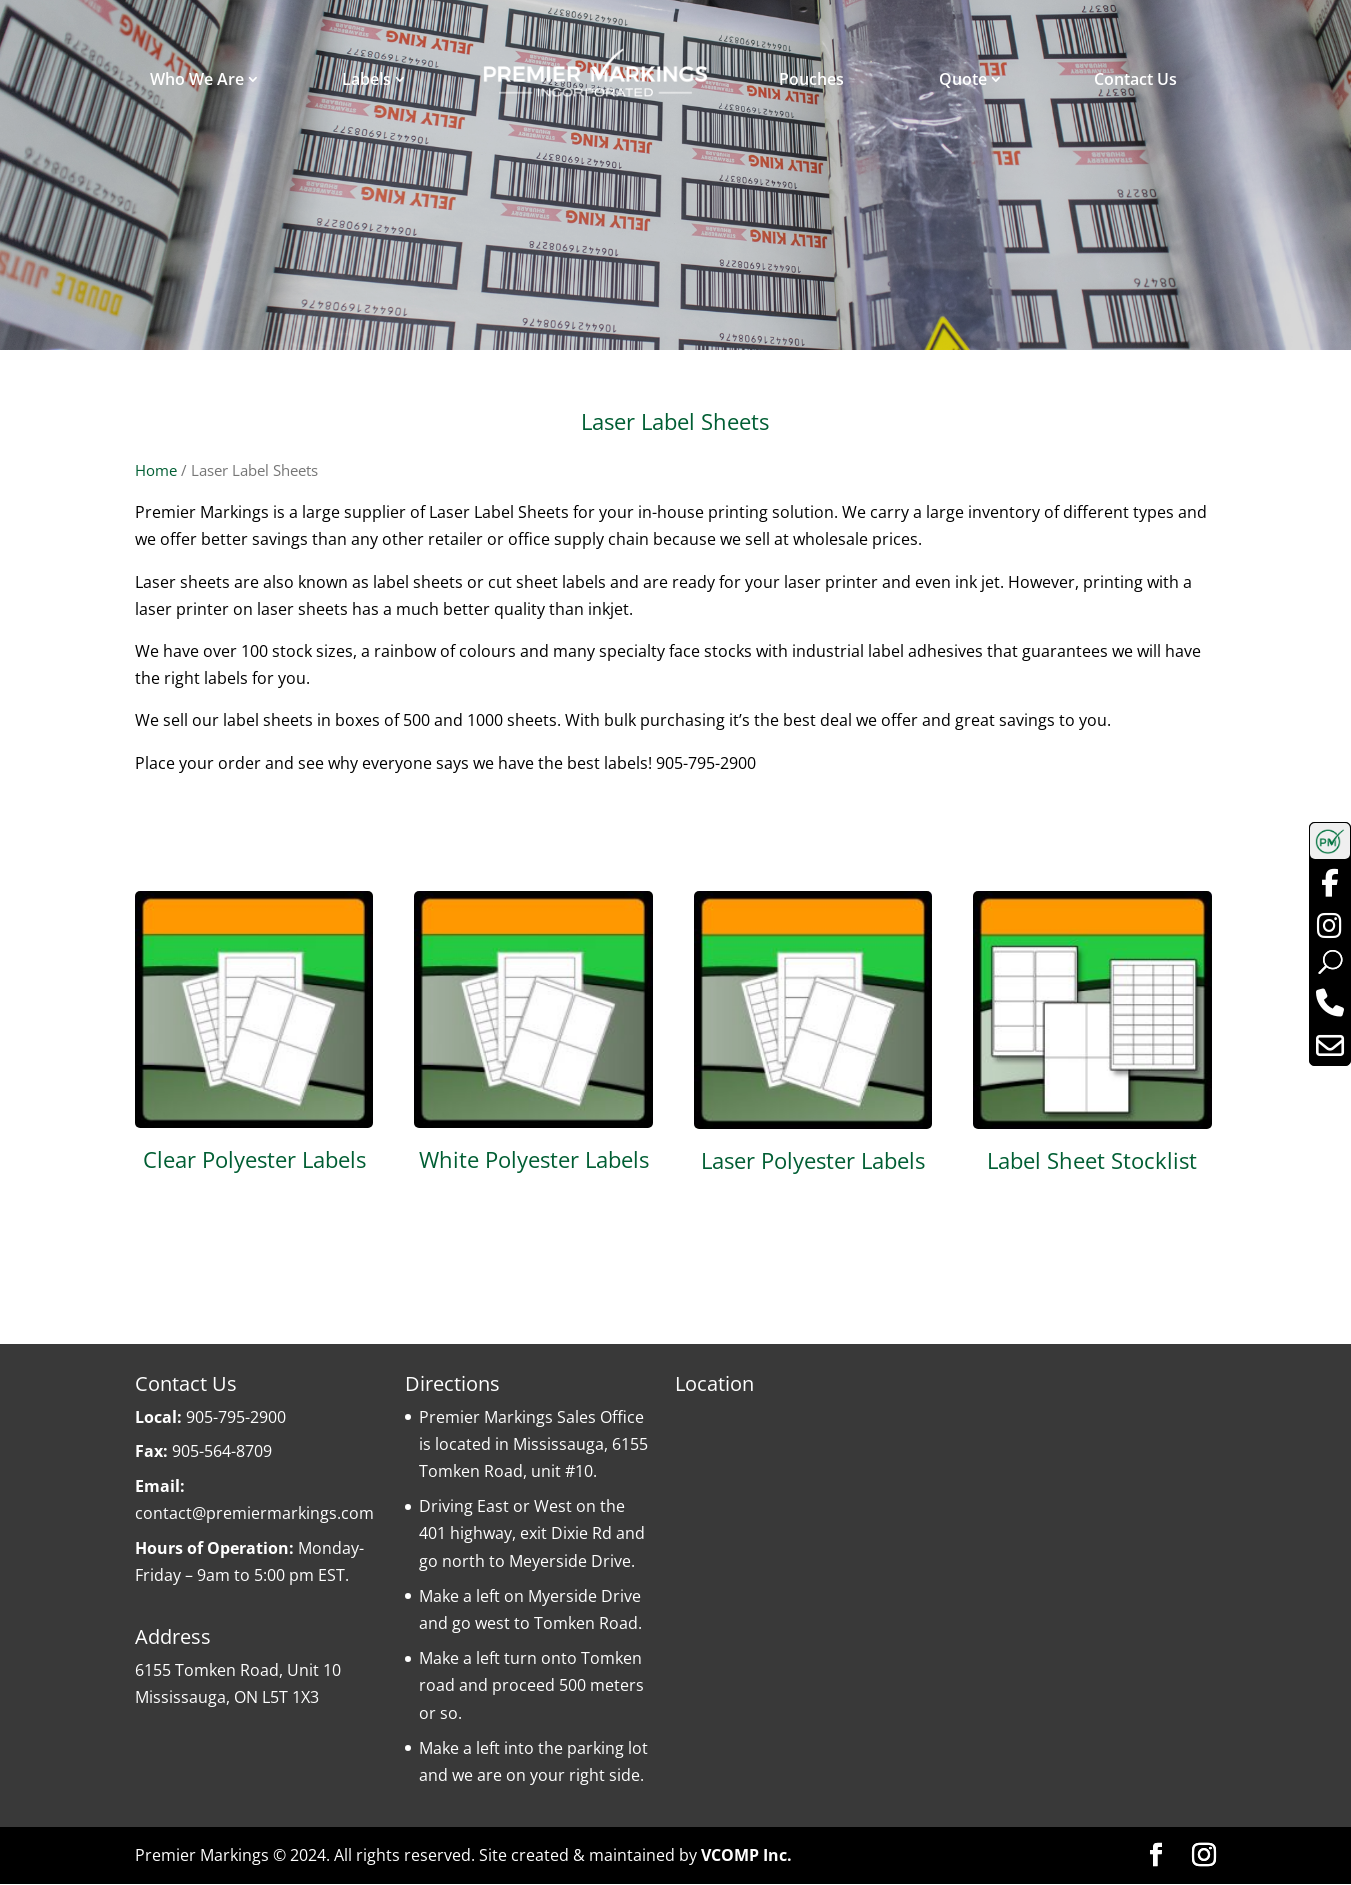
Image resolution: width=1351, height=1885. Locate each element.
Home (156, 470)
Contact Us (1135, 79)
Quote (963, 79)
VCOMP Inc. (746, 1855)
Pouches (811, 79)
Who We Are (197, 79)
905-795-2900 (236, 1417)
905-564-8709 (222, 1452)
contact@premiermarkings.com (254, 1513)
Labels (366, 79)
